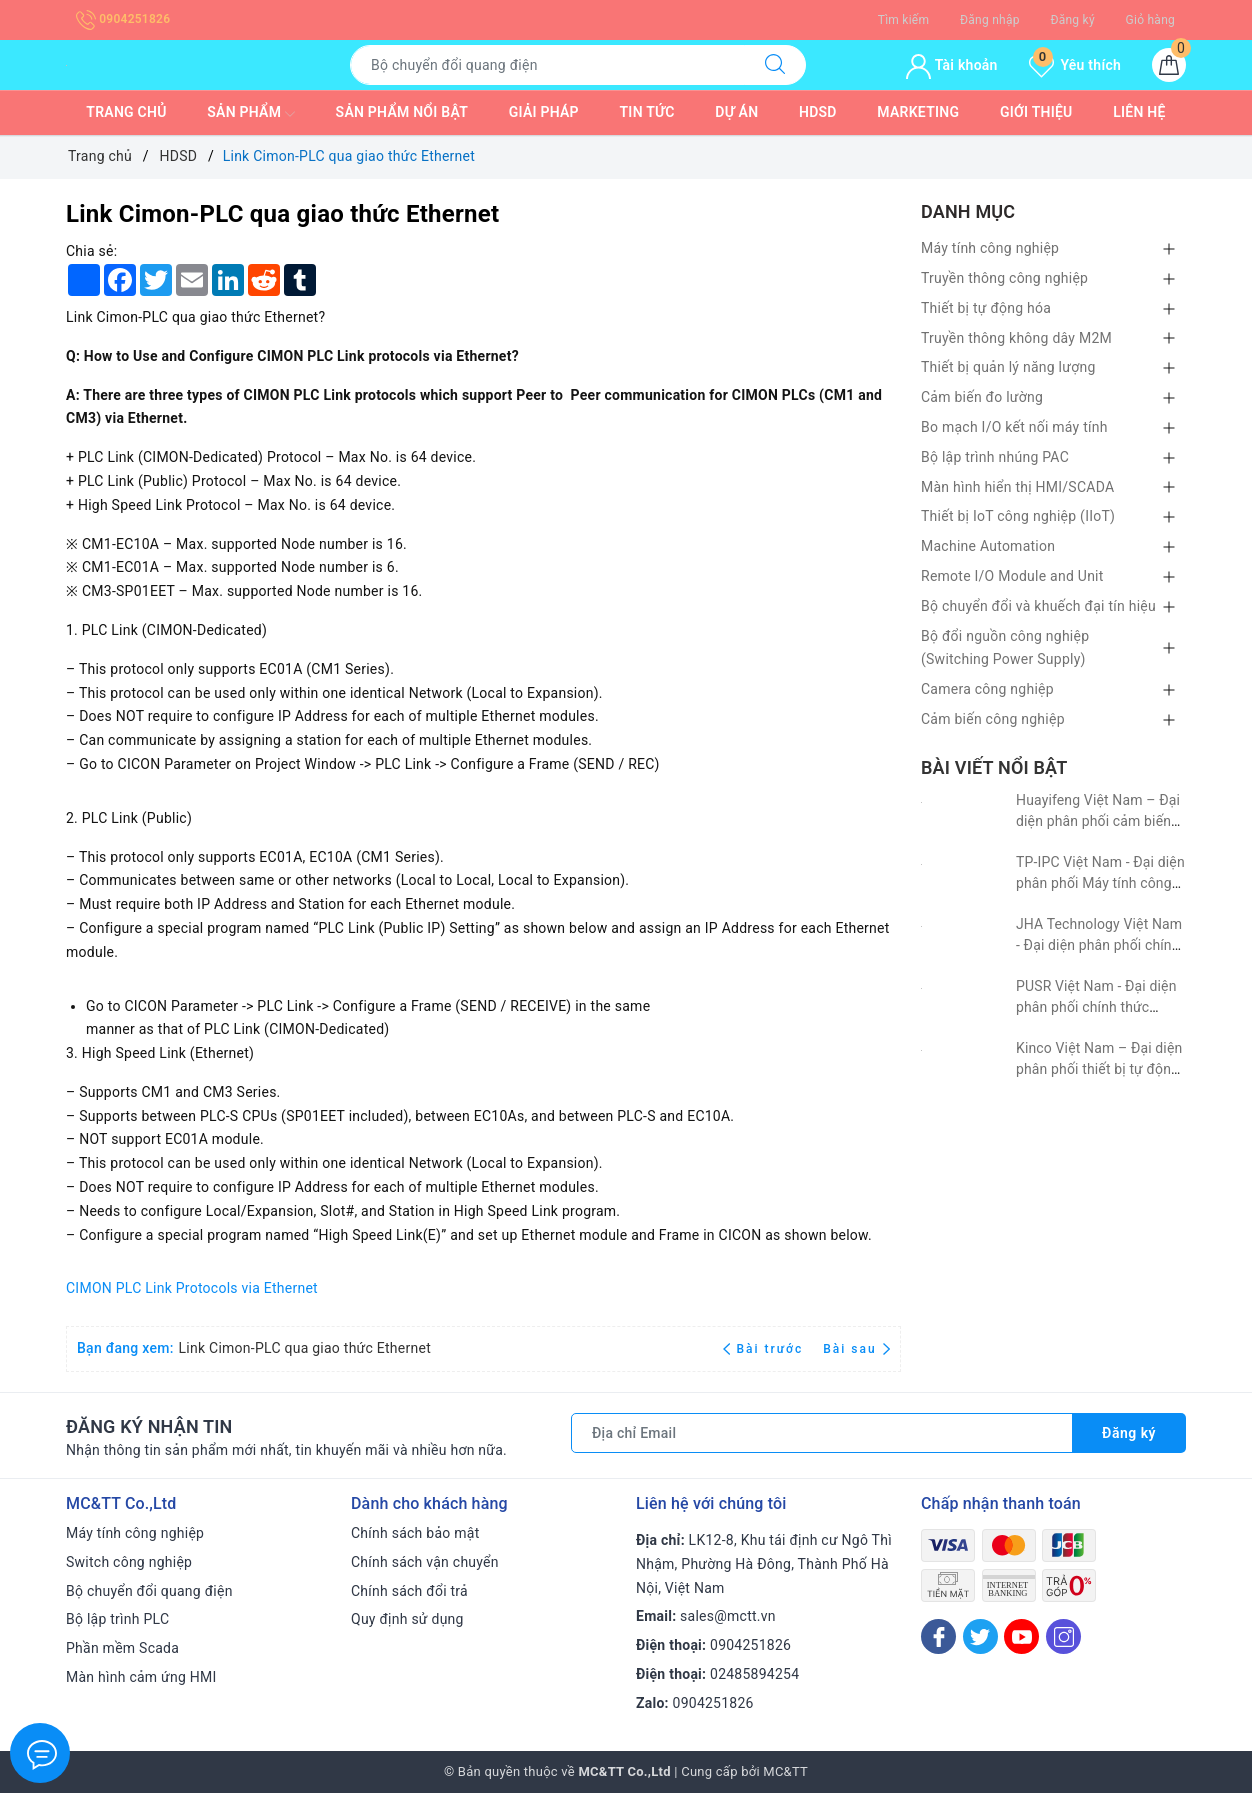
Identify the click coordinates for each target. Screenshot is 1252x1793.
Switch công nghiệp (129, 1562)
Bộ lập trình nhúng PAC (995, 457)
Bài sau (856, 1349)
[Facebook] (938, 1636)
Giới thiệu (1036, 112)
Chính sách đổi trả (409, 1591)
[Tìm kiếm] (775, 65)
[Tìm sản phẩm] (547, 65)
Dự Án (736, 112)
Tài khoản (951, 65)
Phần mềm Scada (122, 1648)
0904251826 (123, 19)
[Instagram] (1063, 1636)
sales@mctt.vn (728, 1616)
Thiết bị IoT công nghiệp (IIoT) (1018, 516)
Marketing (918, 112)
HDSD (818, 112)
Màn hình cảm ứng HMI (141, 1677)
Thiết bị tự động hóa (986, 308)
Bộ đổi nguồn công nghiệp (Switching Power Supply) (1005, 648)
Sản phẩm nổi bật (402, 112)
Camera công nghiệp (987, 689)
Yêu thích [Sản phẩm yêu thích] (1075, 65)
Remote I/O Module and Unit (1012, 576)
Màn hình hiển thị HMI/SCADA (1017, 487)
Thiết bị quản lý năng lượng (1008, 367)
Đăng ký (1072, 20)
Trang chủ (126, 112)
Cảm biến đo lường (982, 397)
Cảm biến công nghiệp (993, 719)
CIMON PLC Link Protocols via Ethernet (192, 1288)
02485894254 (754, 1674)
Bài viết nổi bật (994, 767)
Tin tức (647, 112)
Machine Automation (988, 546)
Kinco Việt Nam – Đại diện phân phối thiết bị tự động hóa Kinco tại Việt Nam (1099, 1069)
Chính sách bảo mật (415, 1533)
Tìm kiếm (904, 20)
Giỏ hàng (1150, 20)
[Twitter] (980, 1636)
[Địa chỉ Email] (822, 1433)
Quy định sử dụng (407, 1619)
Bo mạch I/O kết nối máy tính (1014, 427)
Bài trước (765, 1349)
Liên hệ (1139, 112)
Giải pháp (544, 112)
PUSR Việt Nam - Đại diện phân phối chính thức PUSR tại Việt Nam (1096, 1007)
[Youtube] (1021, 1636)
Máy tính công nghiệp (990, 248)
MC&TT (785, 1771)
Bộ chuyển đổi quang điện (149, 1591)
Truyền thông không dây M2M (1016, 338)
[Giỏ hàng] (1169, 65)
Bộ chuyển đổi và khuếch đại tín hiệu (1038, 606)
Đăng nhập (990, 20)
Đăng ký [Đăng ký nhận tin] (1129, 1433)
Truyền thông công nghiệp (1004, 278)
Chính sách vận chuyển (425, 1562)
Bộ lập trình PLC (117, 1619)
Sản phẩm (251, 114)
